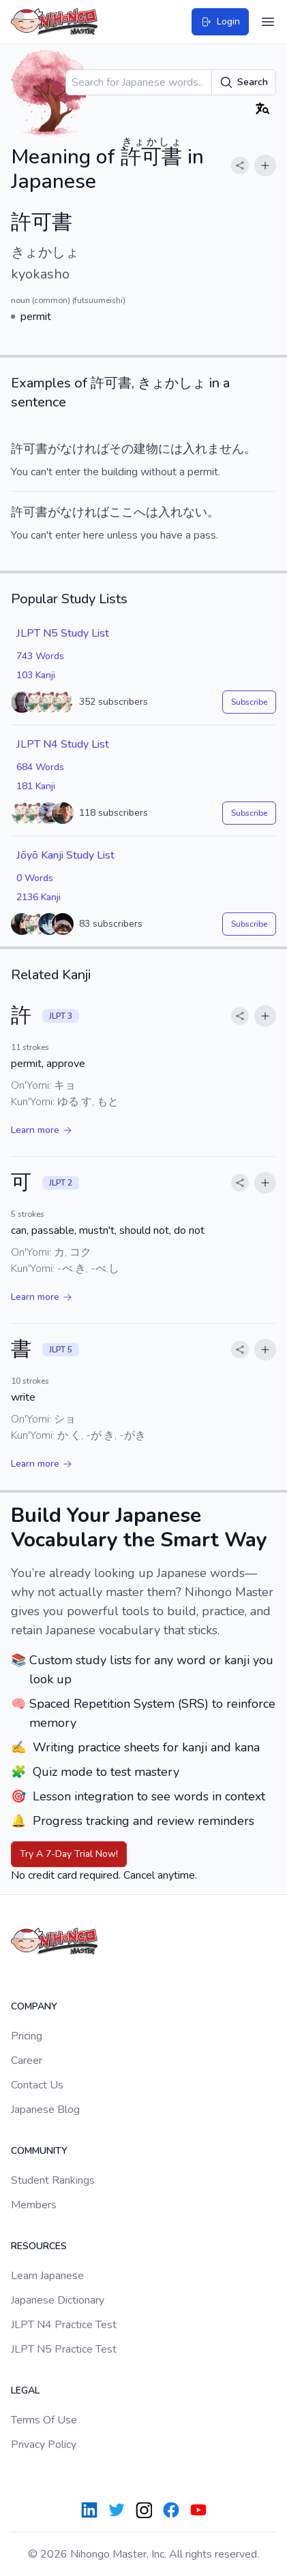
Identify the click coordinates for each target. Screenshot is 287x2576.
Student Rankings (53, 2180)
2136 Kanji (38, 897)
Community (39, 2150)
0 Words (34, 878)
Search (244, 82)
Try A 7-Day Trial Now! (69, 1853)
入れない (182, 512)
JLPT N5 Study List (62, 633)
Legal (25, 2390)
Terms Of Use (44, 2420)
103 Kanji (35, 675)
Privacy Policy (43, 2444)
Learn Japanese (47, 2275)
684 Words (40, 767)
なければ (84, 449)
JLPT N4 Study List (62, 744)
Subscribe (249, 702)
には (170, 449)
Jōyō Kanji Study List (65, 855)
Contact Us (37, 2085)
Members (34, 2204)
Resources (39, 2246)
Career (26, 2060)
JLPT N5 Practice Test (64, 2349)
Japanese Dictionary (57, 2300)
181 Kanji (35, 786)
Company (34, 2006)
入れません (213, 449)
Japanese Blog (45, 2109)
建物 (146, 449)
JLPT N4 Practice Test (64, 2324)
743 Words (40, 656)
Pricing (26, 2036)
